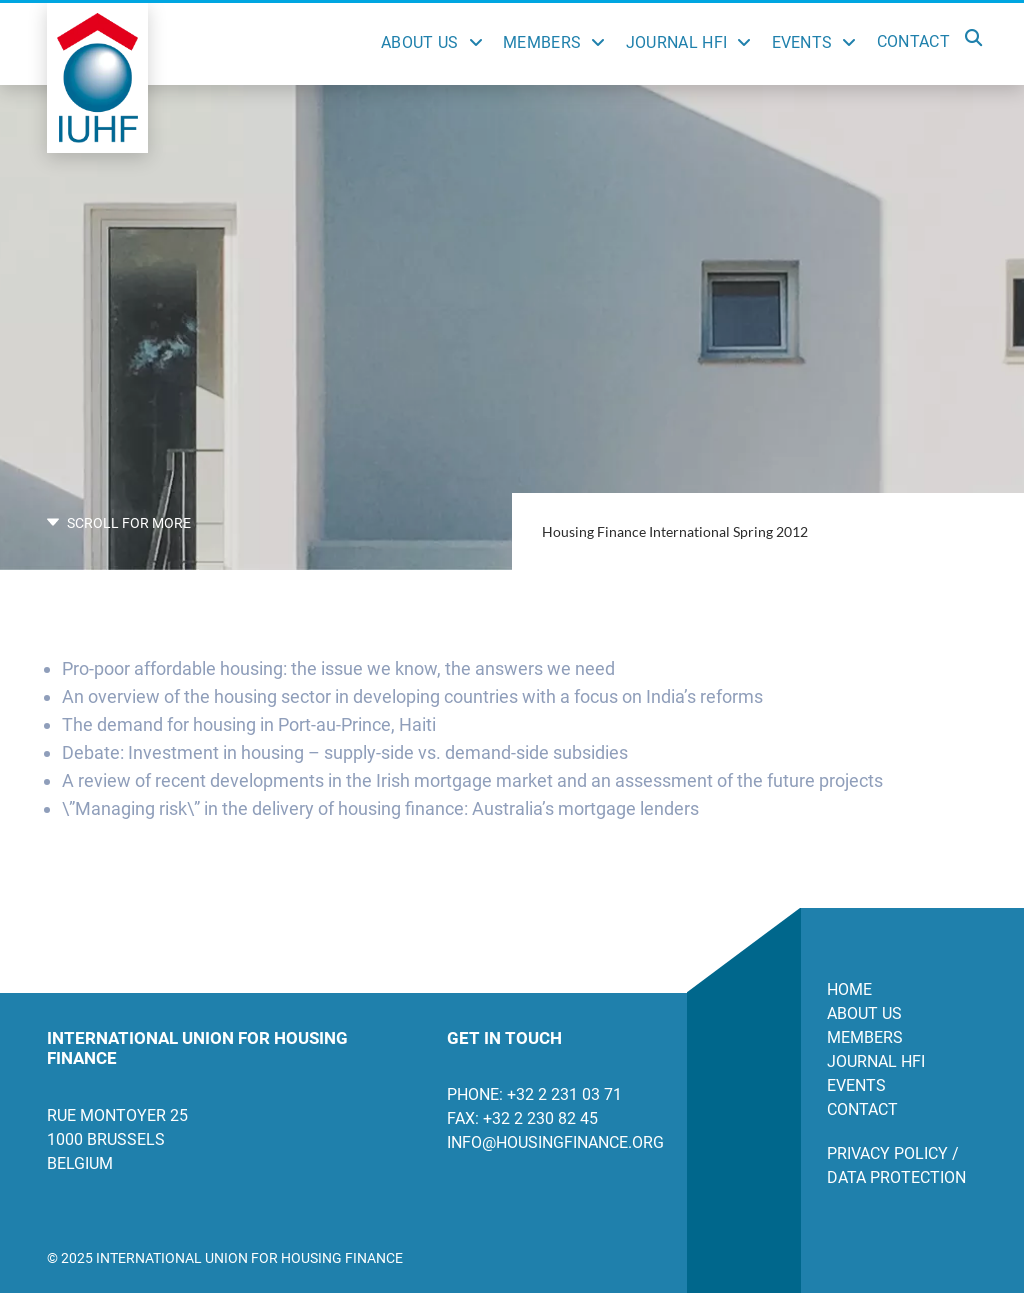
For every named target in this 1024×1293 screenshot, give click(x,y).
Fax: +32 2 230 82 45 (522, 1118)
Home (849, 989)
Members (542, 42)
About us (864, 1013)
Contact (913, 41)
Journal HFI (677, 42)
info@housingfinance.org (552, 1142)
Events (802, 42)
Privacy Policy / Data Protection (896, 1165)
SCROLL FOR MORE (119, 523)
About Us (420, 42)
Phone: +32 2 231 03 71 (534, 1094)
